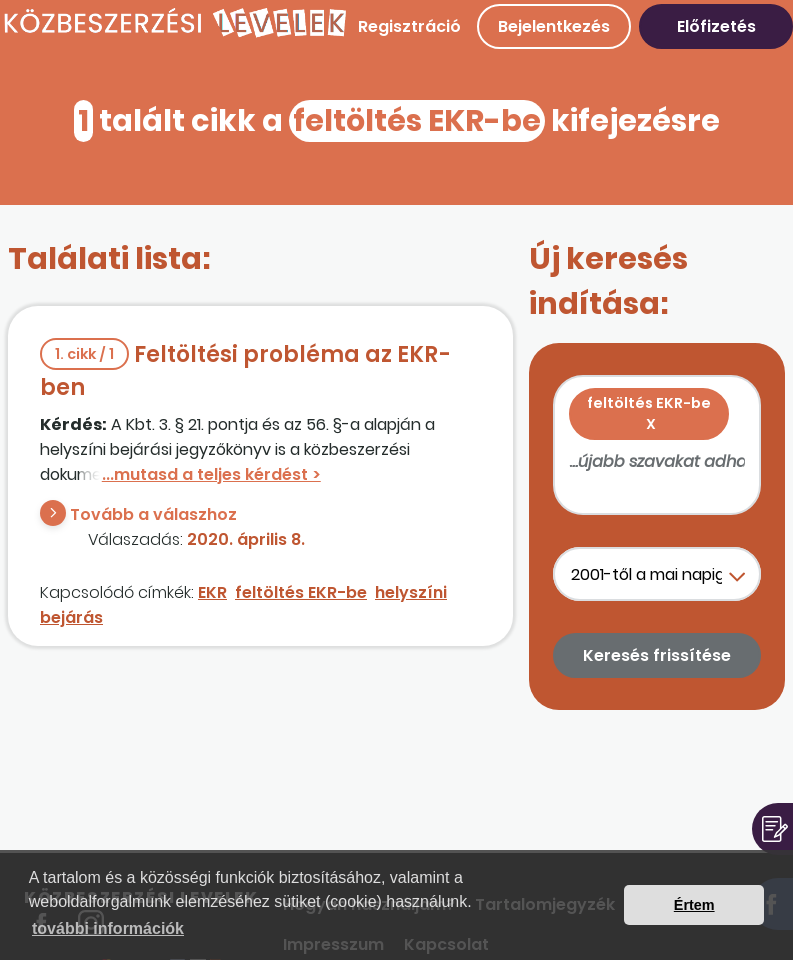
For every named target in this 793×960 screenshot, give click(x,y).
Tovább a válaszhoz (153, 514)
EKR (212, 592)
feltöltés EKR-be (301, 592)
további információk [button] (108, 928)
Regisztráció (409, 26)
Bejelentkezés (554, 26)
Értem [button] (694, 905)
